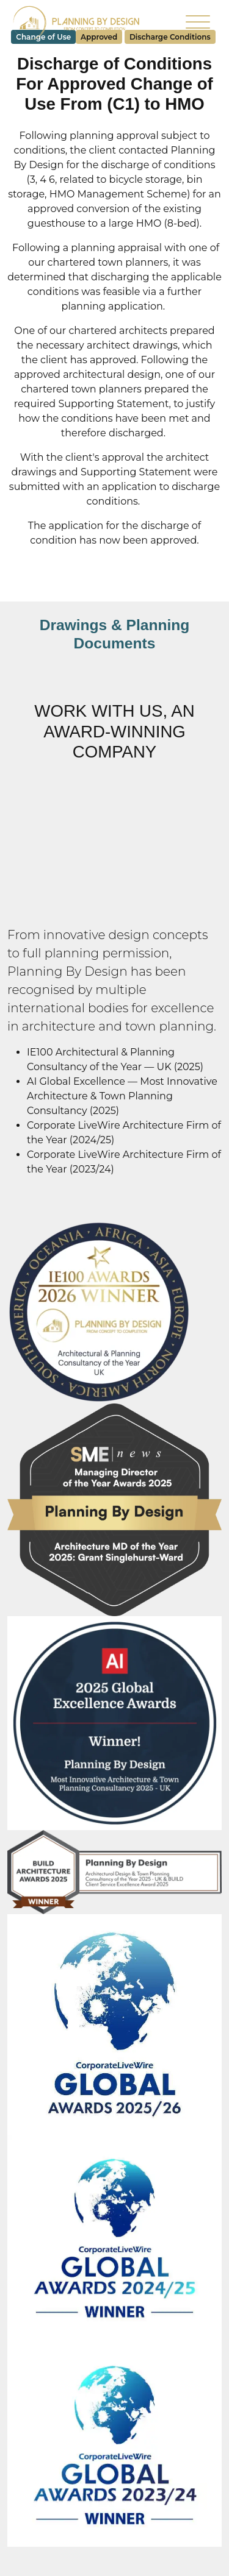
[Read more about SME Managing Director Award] (114, 1509)
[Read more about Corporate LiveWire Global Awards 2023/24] (114, 2444)
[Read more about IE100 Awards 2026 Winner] (99, 1312)
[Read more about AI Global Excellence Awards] (114, 1722)
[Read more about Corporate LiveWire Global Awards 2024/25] (114, 2238)
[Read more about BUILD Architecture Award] (114, 1871)
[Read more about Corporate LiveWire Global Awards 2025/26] (114, 2023)
